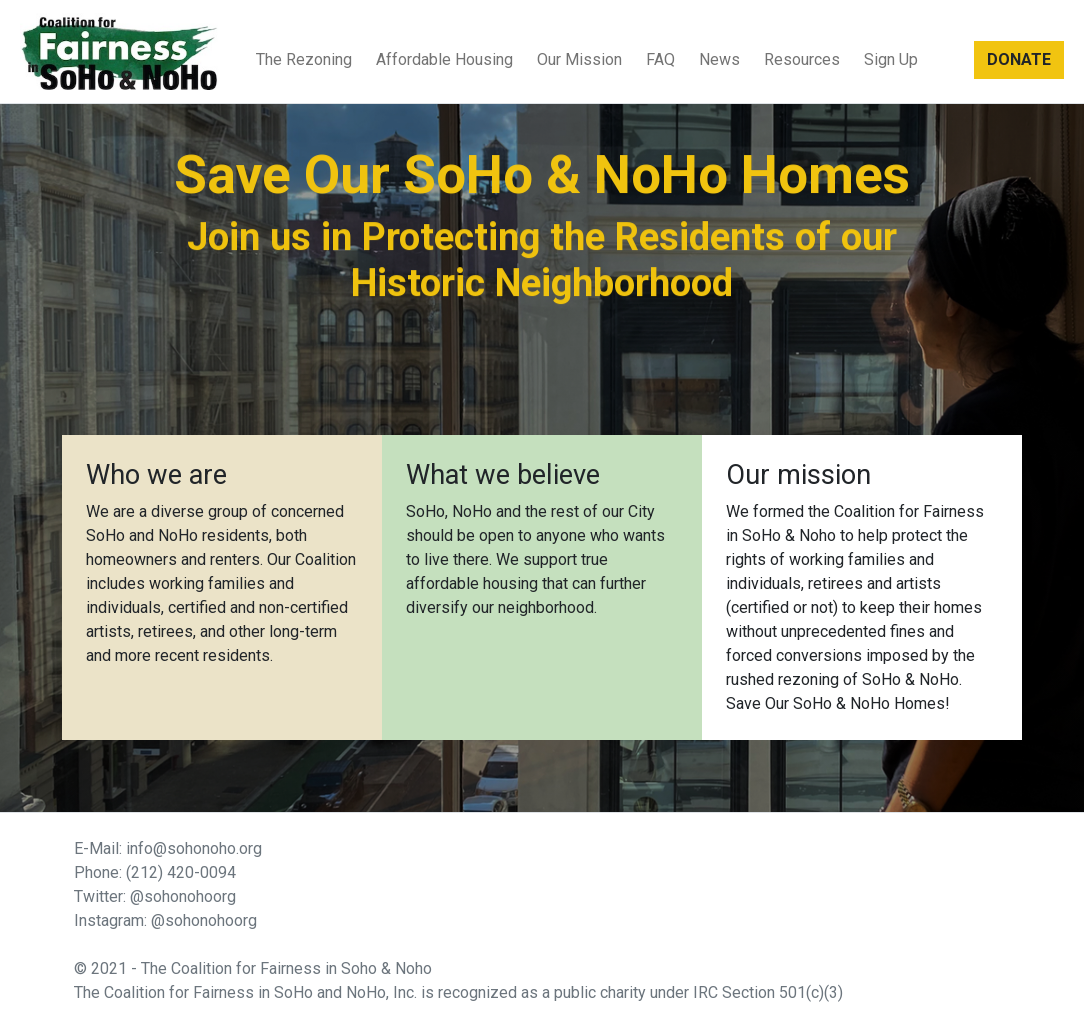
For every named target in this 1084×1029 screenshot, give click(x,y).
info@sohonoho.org (194, 848)
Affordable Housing (444, 59)
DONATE (1019, 59)
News (719, 59)
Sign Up (891, 59)
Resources (802, 59)
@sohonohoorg (183, 896)
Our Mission (579, 59)
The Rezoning (304, 59)
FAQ (660, 59)
